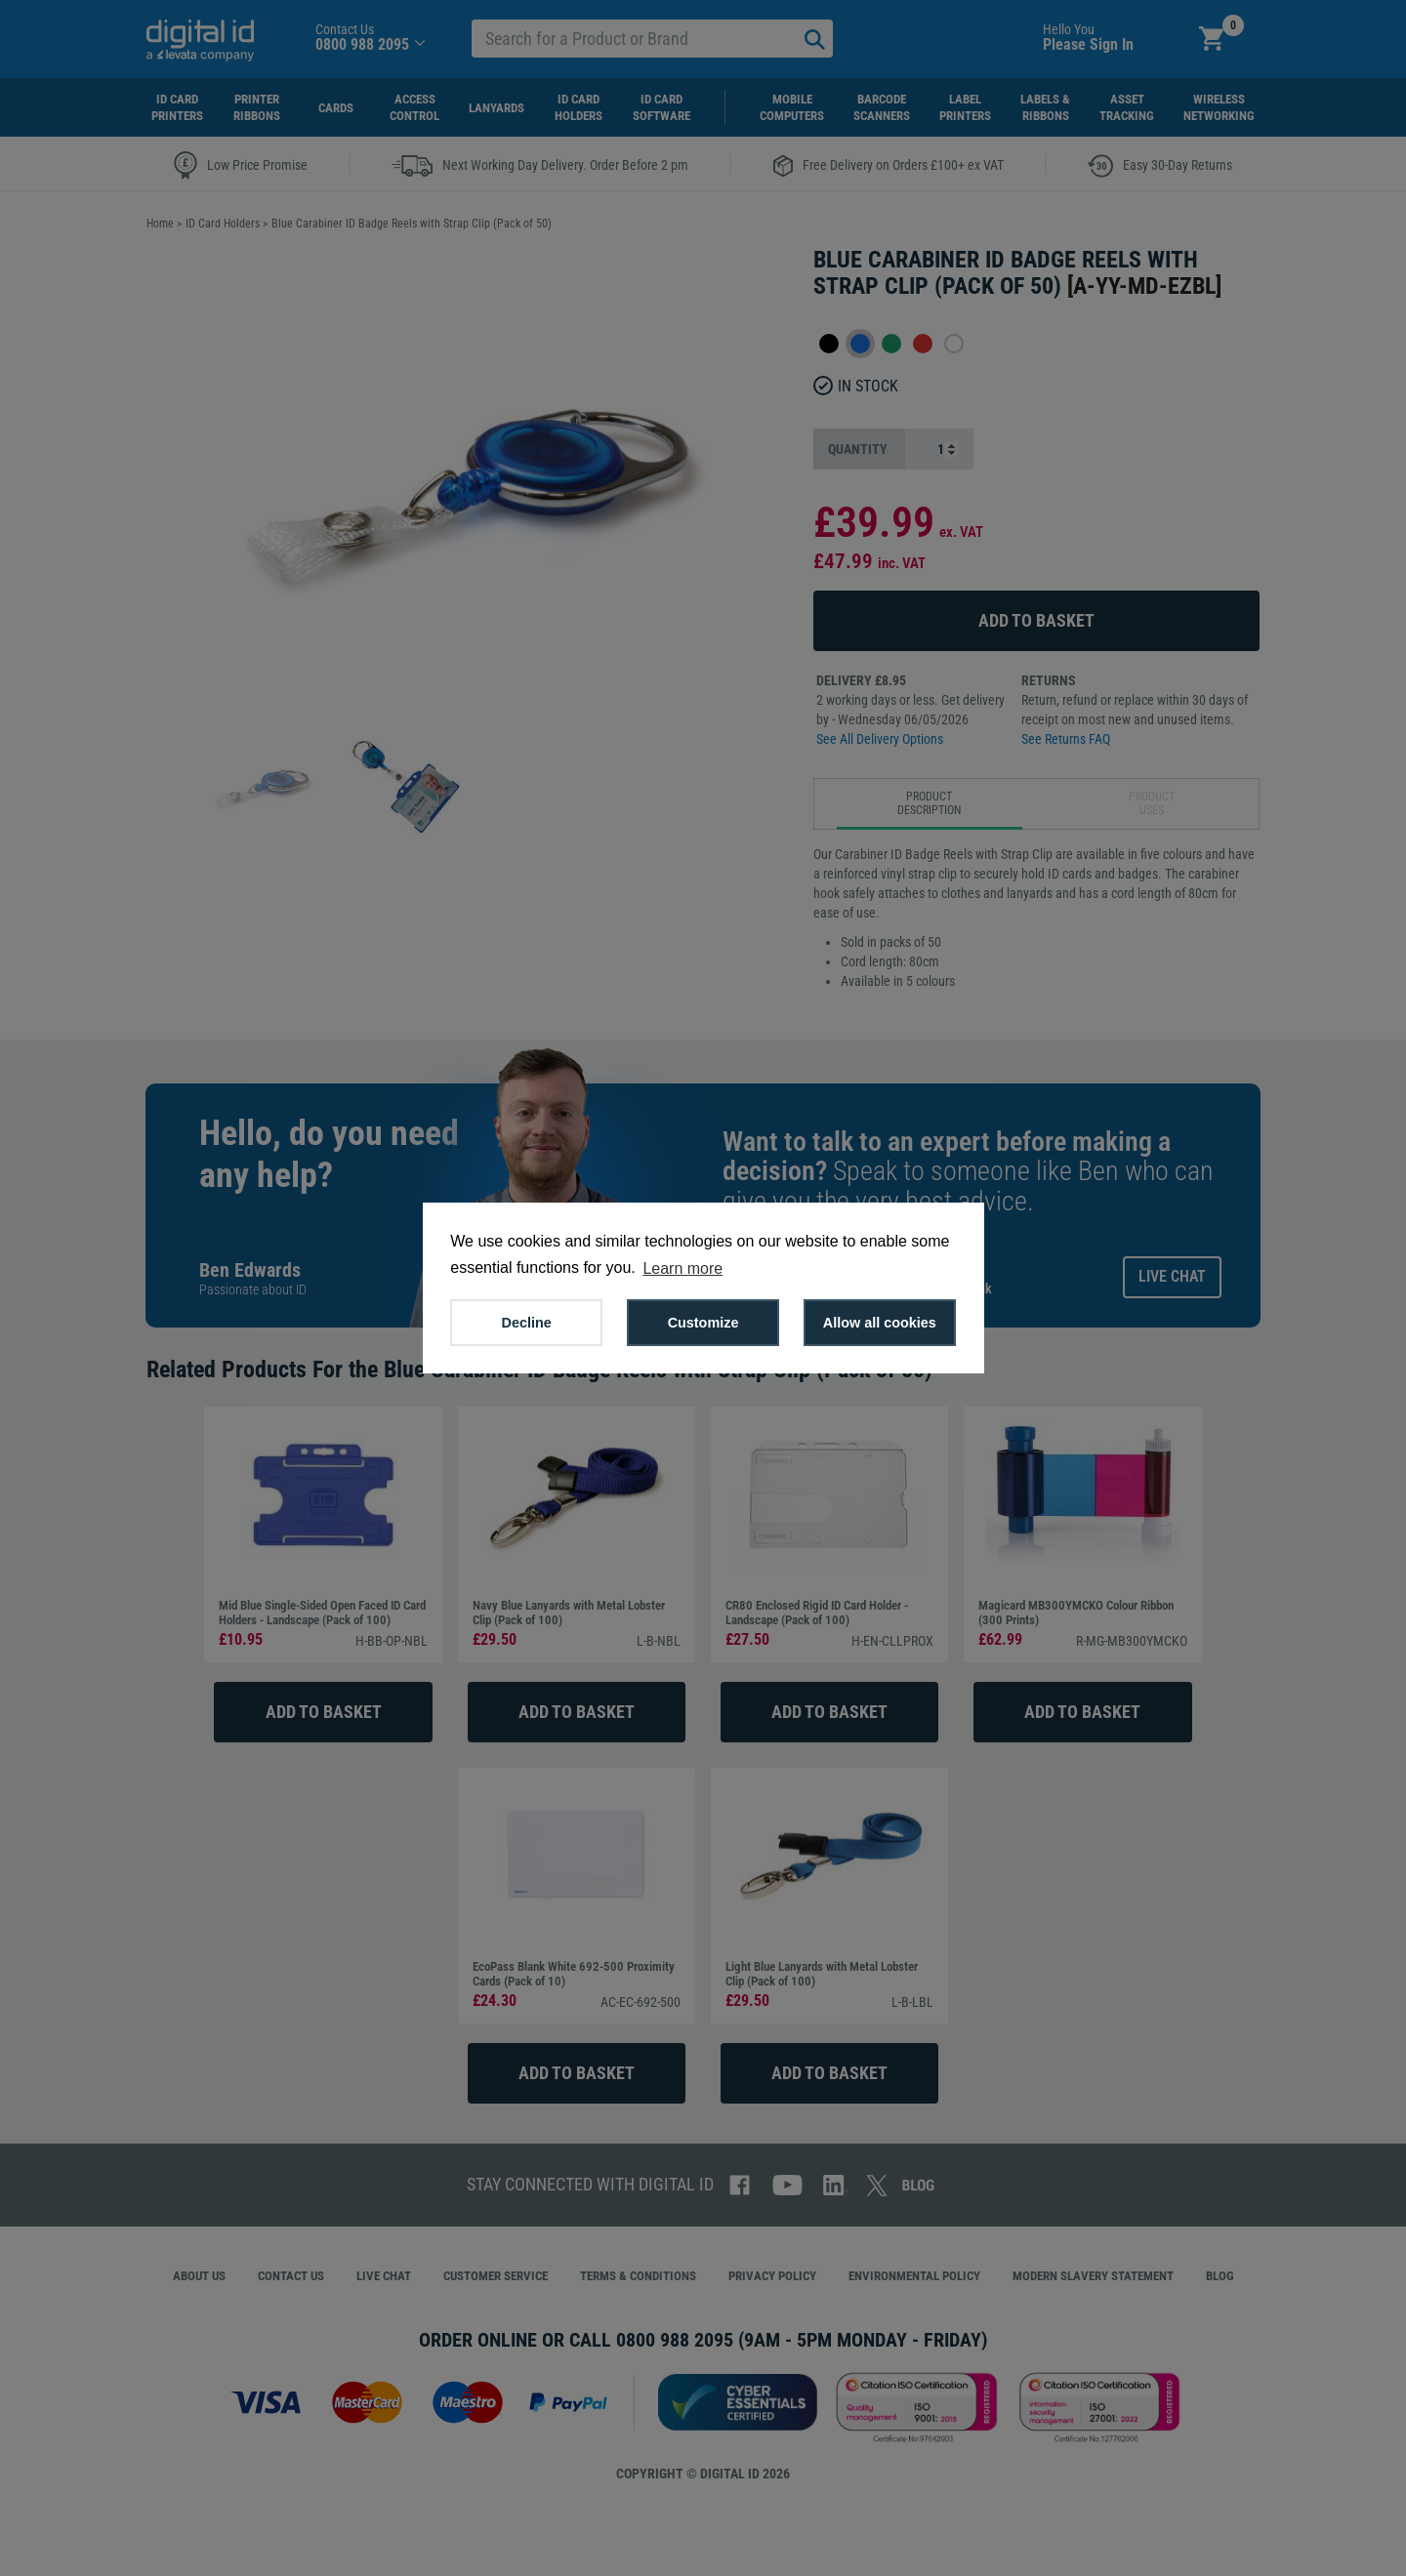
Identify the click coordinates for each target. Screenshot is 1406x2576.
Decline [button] (527, 1322)
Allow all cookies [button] (879, 1322)
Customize (703, 1322)
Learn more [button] (682, 1268)
